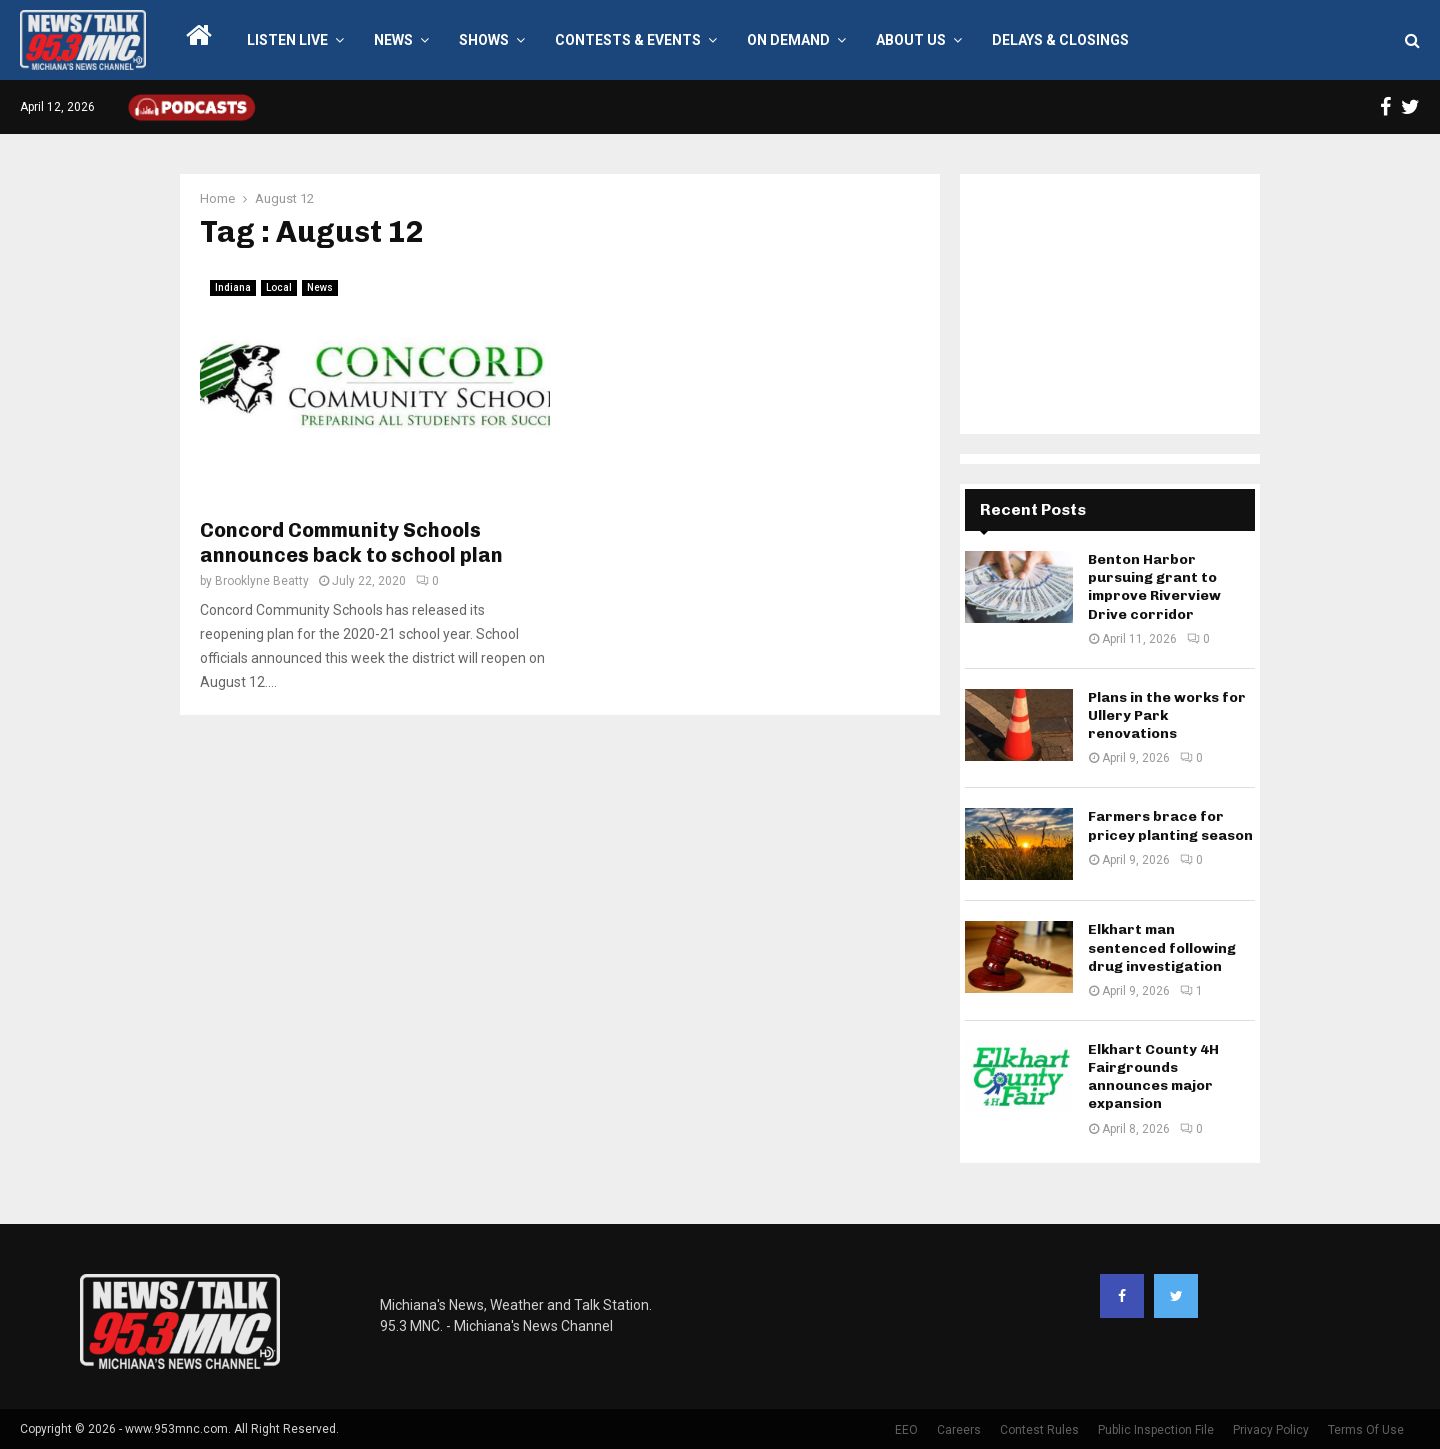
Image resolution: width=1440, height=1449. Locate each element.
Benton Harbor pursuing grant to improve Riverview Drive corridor (1154, 587)
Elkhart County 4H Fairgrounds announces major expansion (1153, 1077)
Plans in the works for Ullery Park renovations (1167, 715)
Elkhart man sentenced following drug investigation (1162, 947)
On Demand (788, 40)
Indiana (233, 287)
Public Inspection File (1156, 1430)
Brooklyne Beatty (262, 581)
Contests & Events (628, 40)
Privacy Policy (1271, 1430)
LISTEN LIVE (287, 40)
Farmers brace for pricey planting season (1170, 825)
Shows (484, 40)
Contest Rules (1039, 1430)
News (393, 40)
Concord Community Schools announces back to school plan (351, 542)
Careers (959, 1430)
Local (279, 287)
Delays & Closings (1060, 40)
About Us (911, 40)
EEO (906, 1430)
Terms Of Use (1366, 1430)
